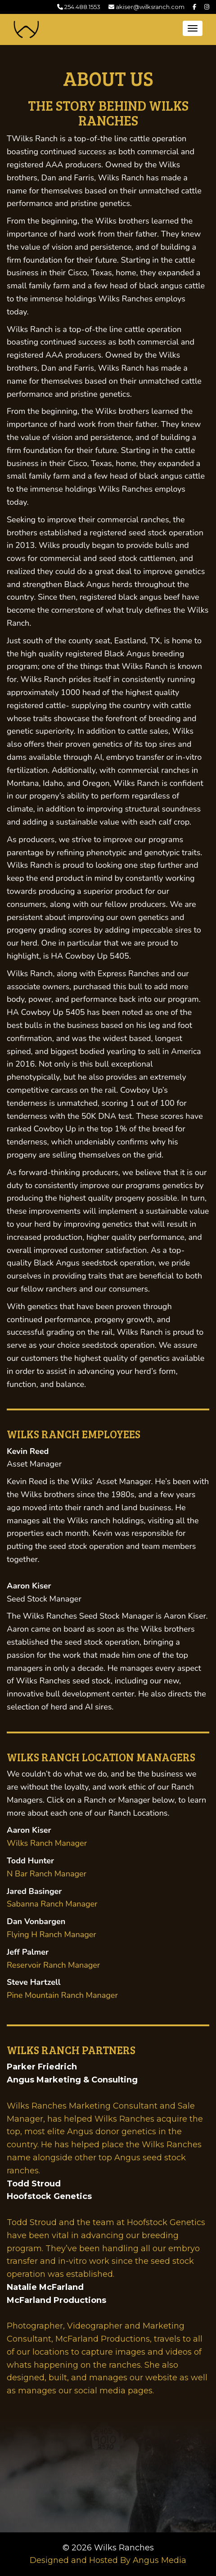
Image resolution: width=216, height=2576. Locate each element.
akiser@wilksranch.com (146, 6)
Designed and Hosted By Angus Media (108, 2560)
